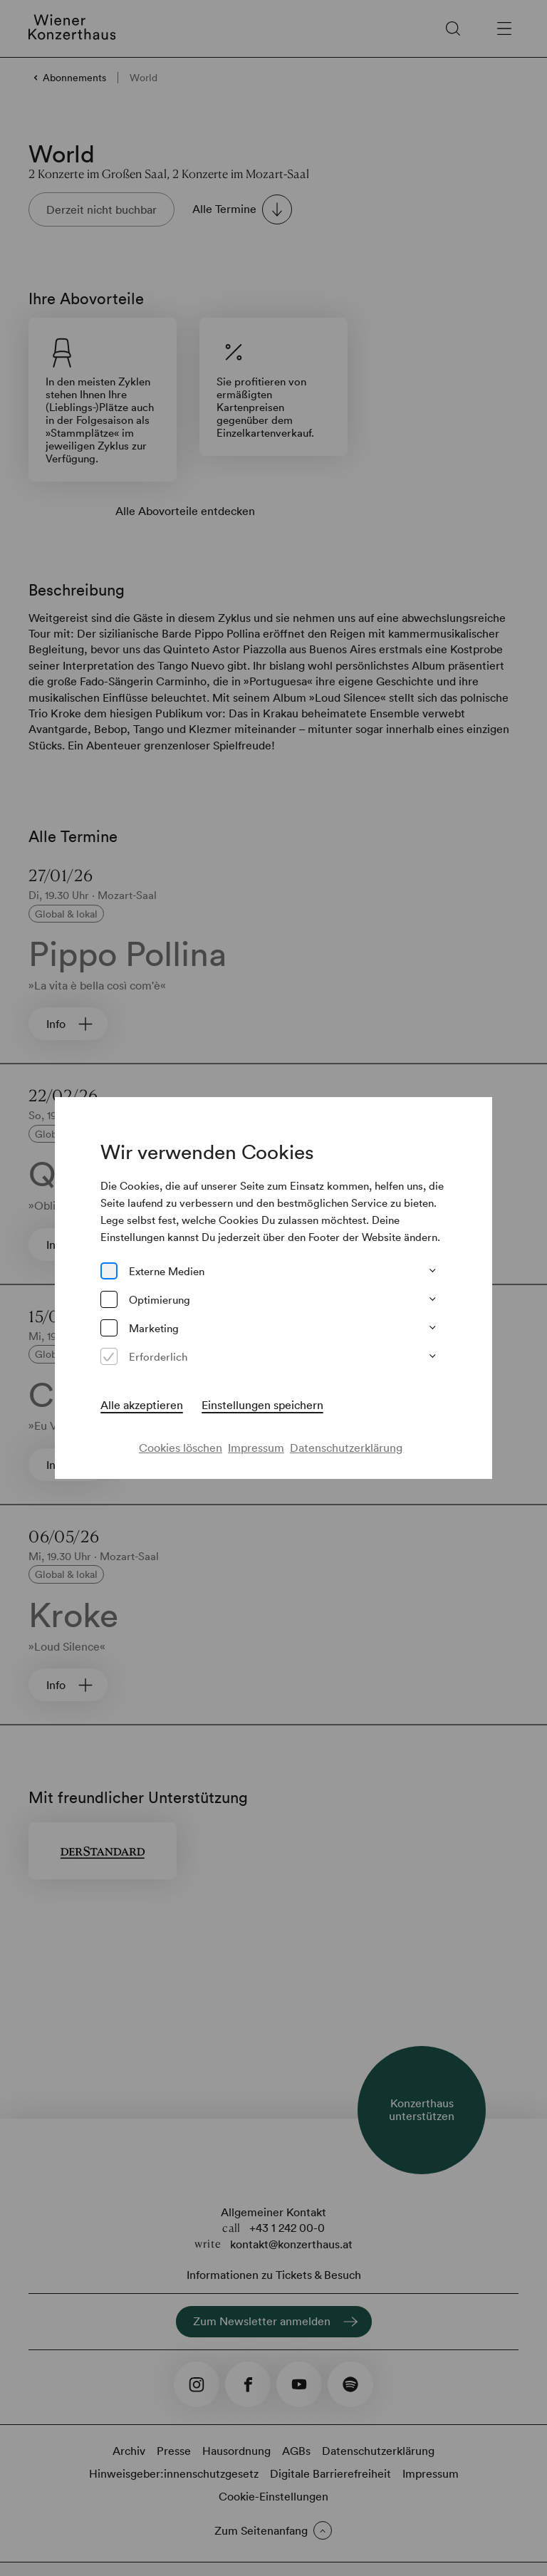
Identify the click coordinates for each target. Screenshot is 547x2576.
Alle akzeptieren (141, 1405)
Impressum (256, 1447)
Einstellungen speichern (262, 1405)
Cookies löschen (180, 1447)
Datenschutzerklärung (346, 1447)
